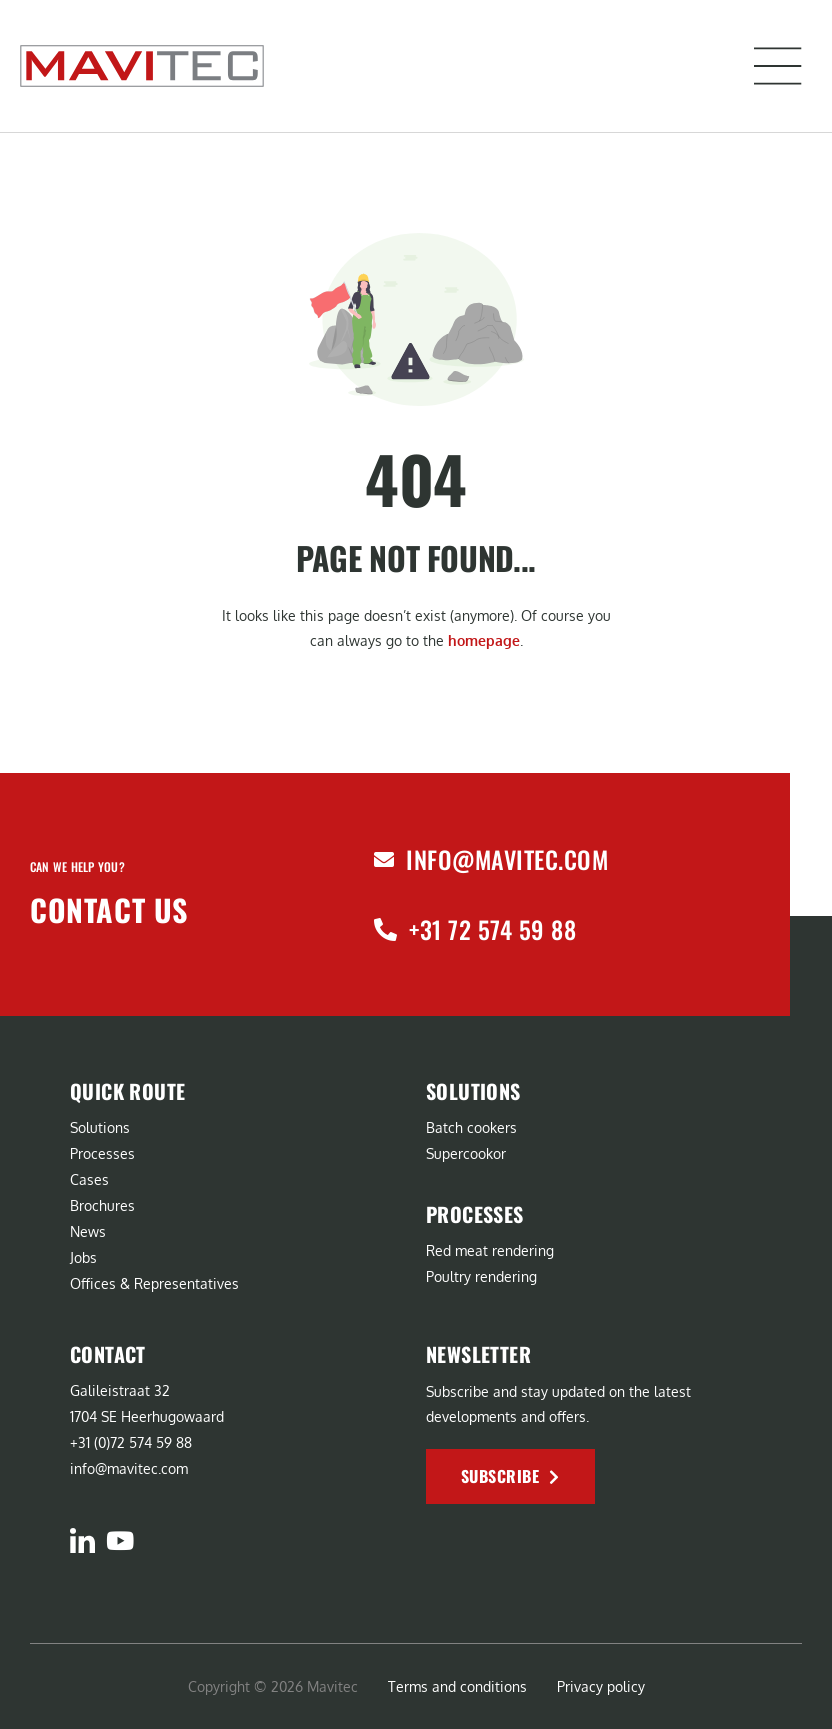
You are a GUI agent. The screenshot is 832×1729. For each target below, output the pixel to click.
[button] (778, 66)
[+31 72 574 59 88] (385, 929)
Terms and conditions (457, 1686)
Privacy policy (601, 1686)
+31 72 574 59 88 (492, 929)
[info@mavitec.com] (384, 860)
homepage (484, 640)
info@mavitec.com (507, 859)
